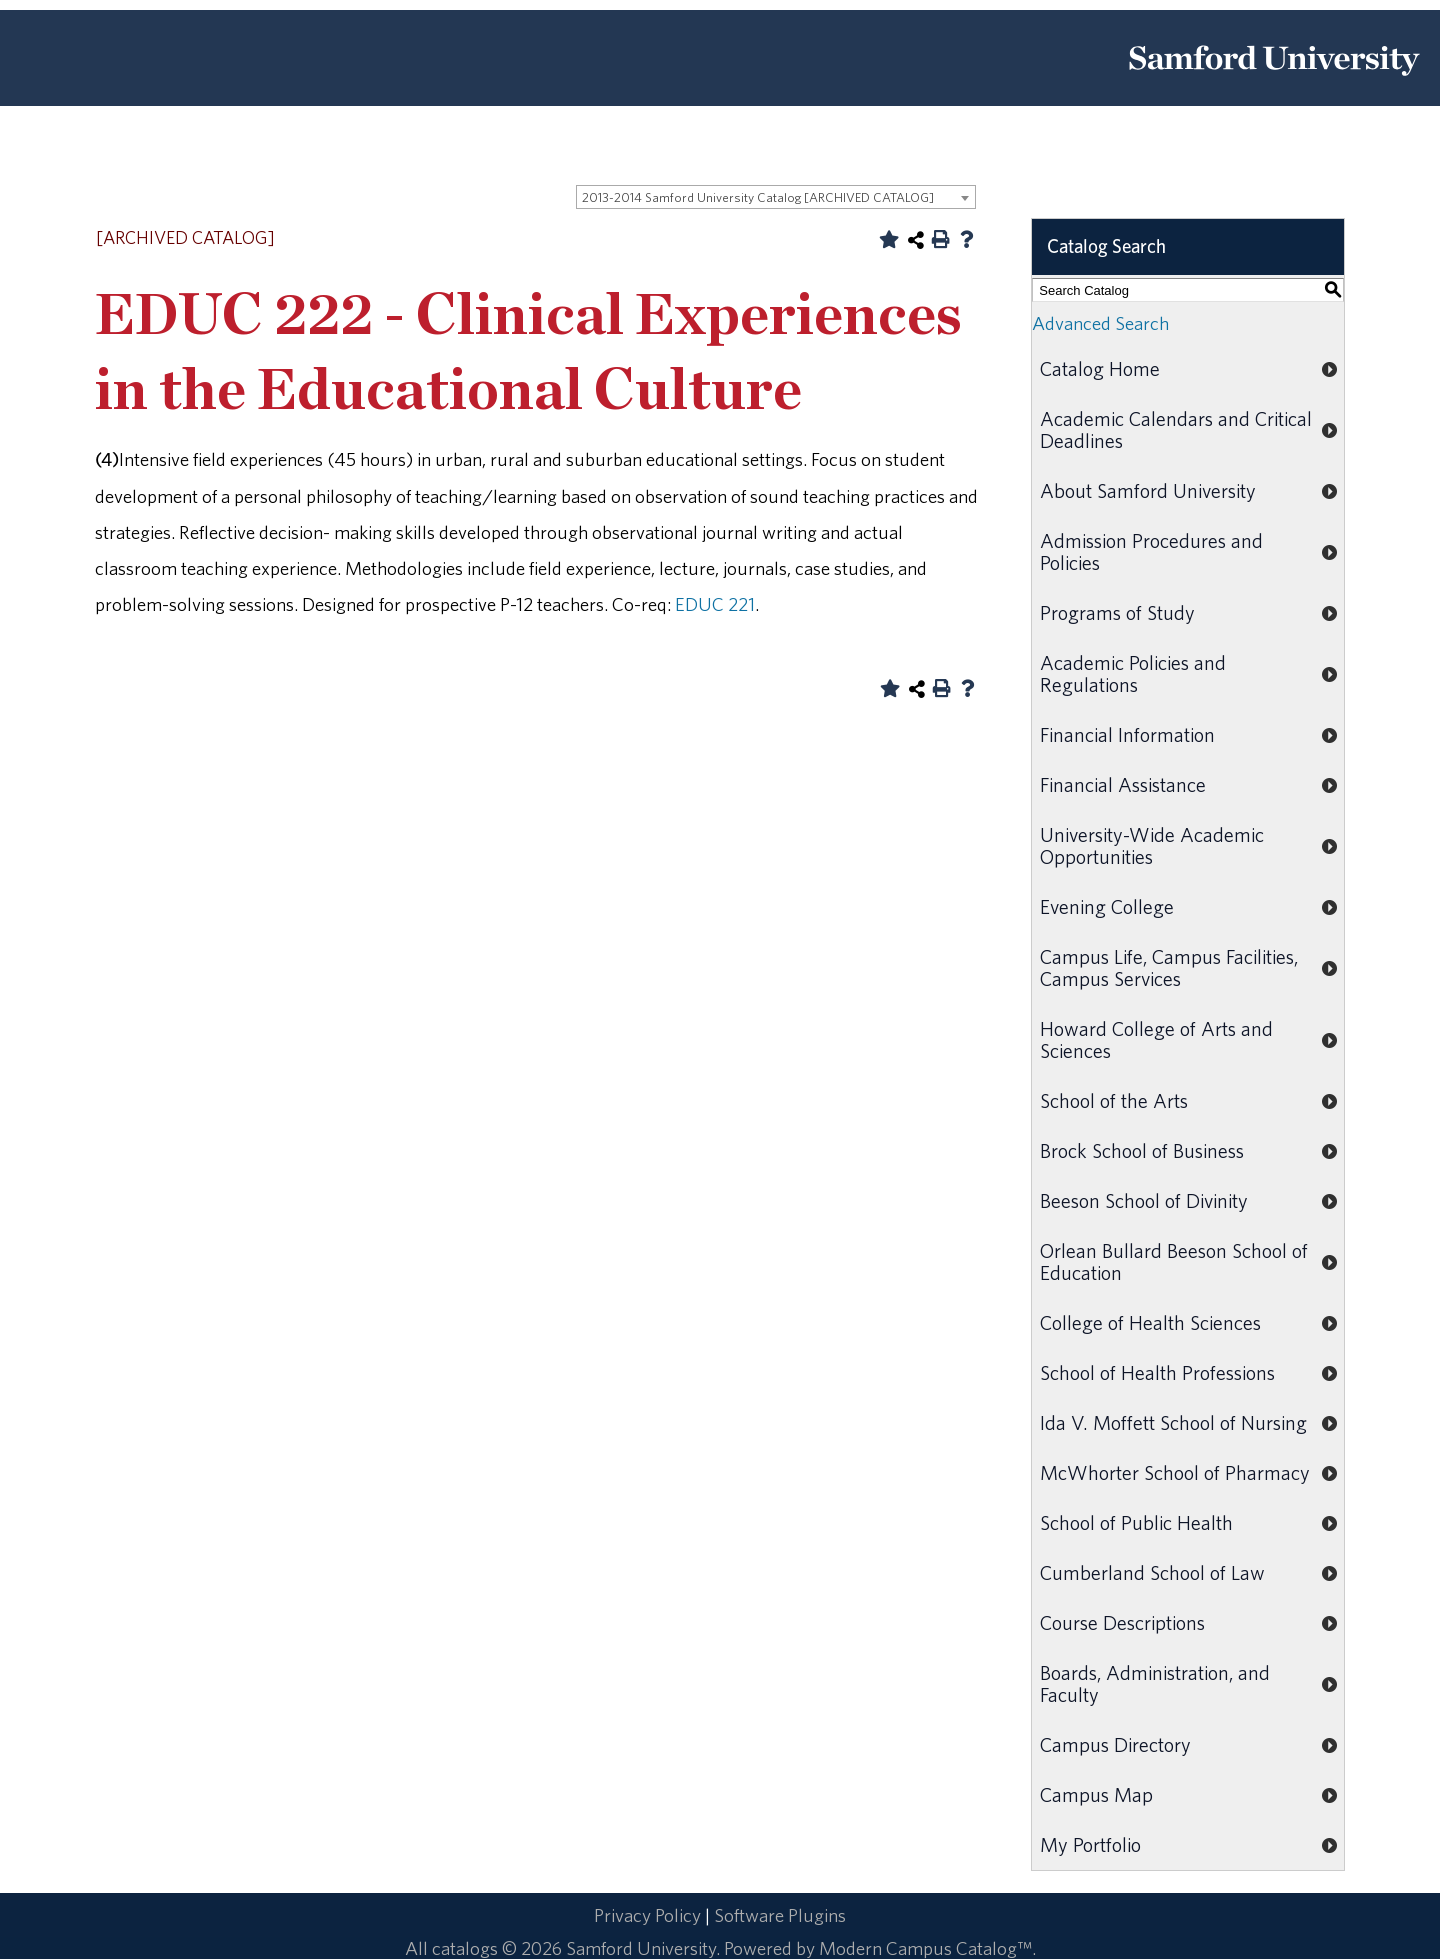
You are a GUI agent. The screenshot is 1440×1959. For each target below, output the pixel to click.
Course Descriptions (1122, 1622)
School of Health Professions (1157, 1372)
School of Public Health (1136, 1522)
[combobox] (776, 197)
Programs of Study (1117, 612)
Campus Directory (1115, 1744)
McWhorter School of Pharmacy (1175, 1472)
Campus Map (1096, 1794)
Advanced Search (1100, 323)
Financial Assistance (1123, 784)
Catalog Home (1100, 368)
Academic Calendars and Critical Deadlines (1176, 429)
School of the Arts (1114, 1100)
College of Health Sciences (1150, 1322)
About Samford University (1148, 490)
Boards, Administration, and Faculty (1155, 1683)
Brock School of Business (1142, 1150)
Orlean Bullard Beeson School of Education (1174, 1261)
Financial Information (1127, 734)
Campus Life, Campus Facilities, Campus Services (1169, 967)
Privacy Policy (647, 1915)
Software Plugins (780, 1915)
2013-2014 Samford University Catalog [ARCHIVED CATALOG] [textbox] (758, 197)
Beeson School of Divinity (1144, 1200)
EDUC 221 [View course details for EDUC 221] (715, 604)
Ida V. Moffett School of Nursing (1173, 1422)
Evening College (1107, 906)
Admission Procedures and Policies (1151, 551)
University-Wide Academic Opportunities (1152, 845)
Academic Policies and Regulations (1133, 673)
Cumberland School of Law (1152, 1572)
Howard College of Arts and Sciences (1156, 1039)
